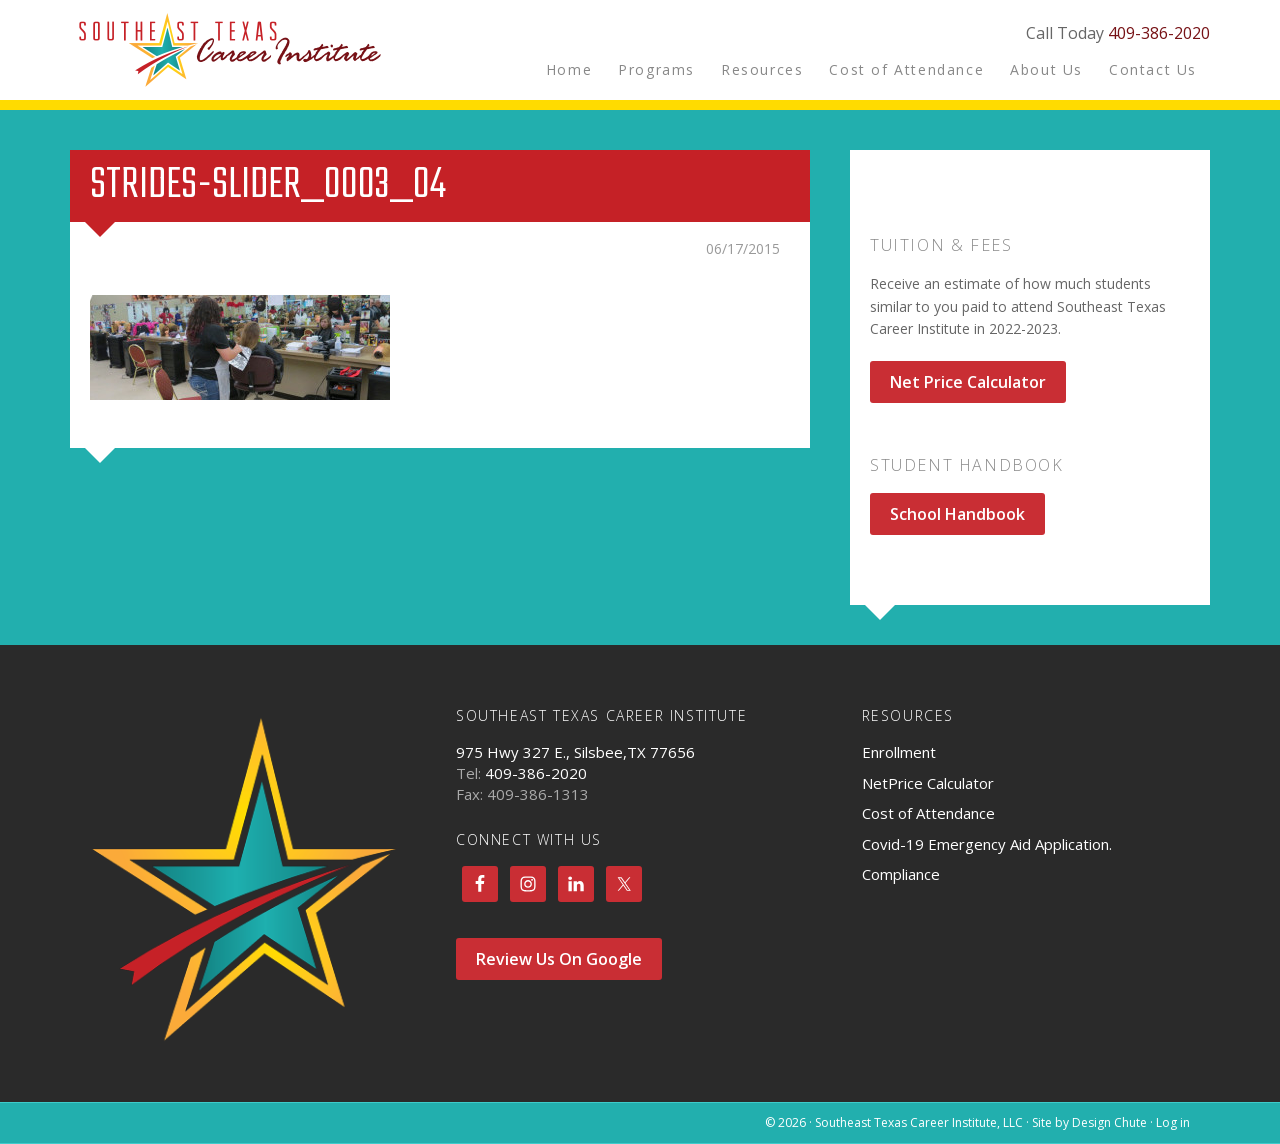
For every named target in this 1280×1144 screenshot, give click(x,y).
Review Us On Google (559, 959)
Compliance (901, 874)
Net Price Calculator (968, 382)
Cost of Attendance (928, 813)
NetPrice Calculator (928, 783)
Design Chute (1109, 1122)
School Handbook (957, 514)
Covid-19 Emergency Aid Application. (987, 844)
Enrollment (899, 752)
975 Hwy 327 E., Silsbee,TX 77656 (575, 752)
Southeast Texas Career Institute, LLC (230, 50)
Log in (1173, 1122)
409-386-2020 (1159, 33)
